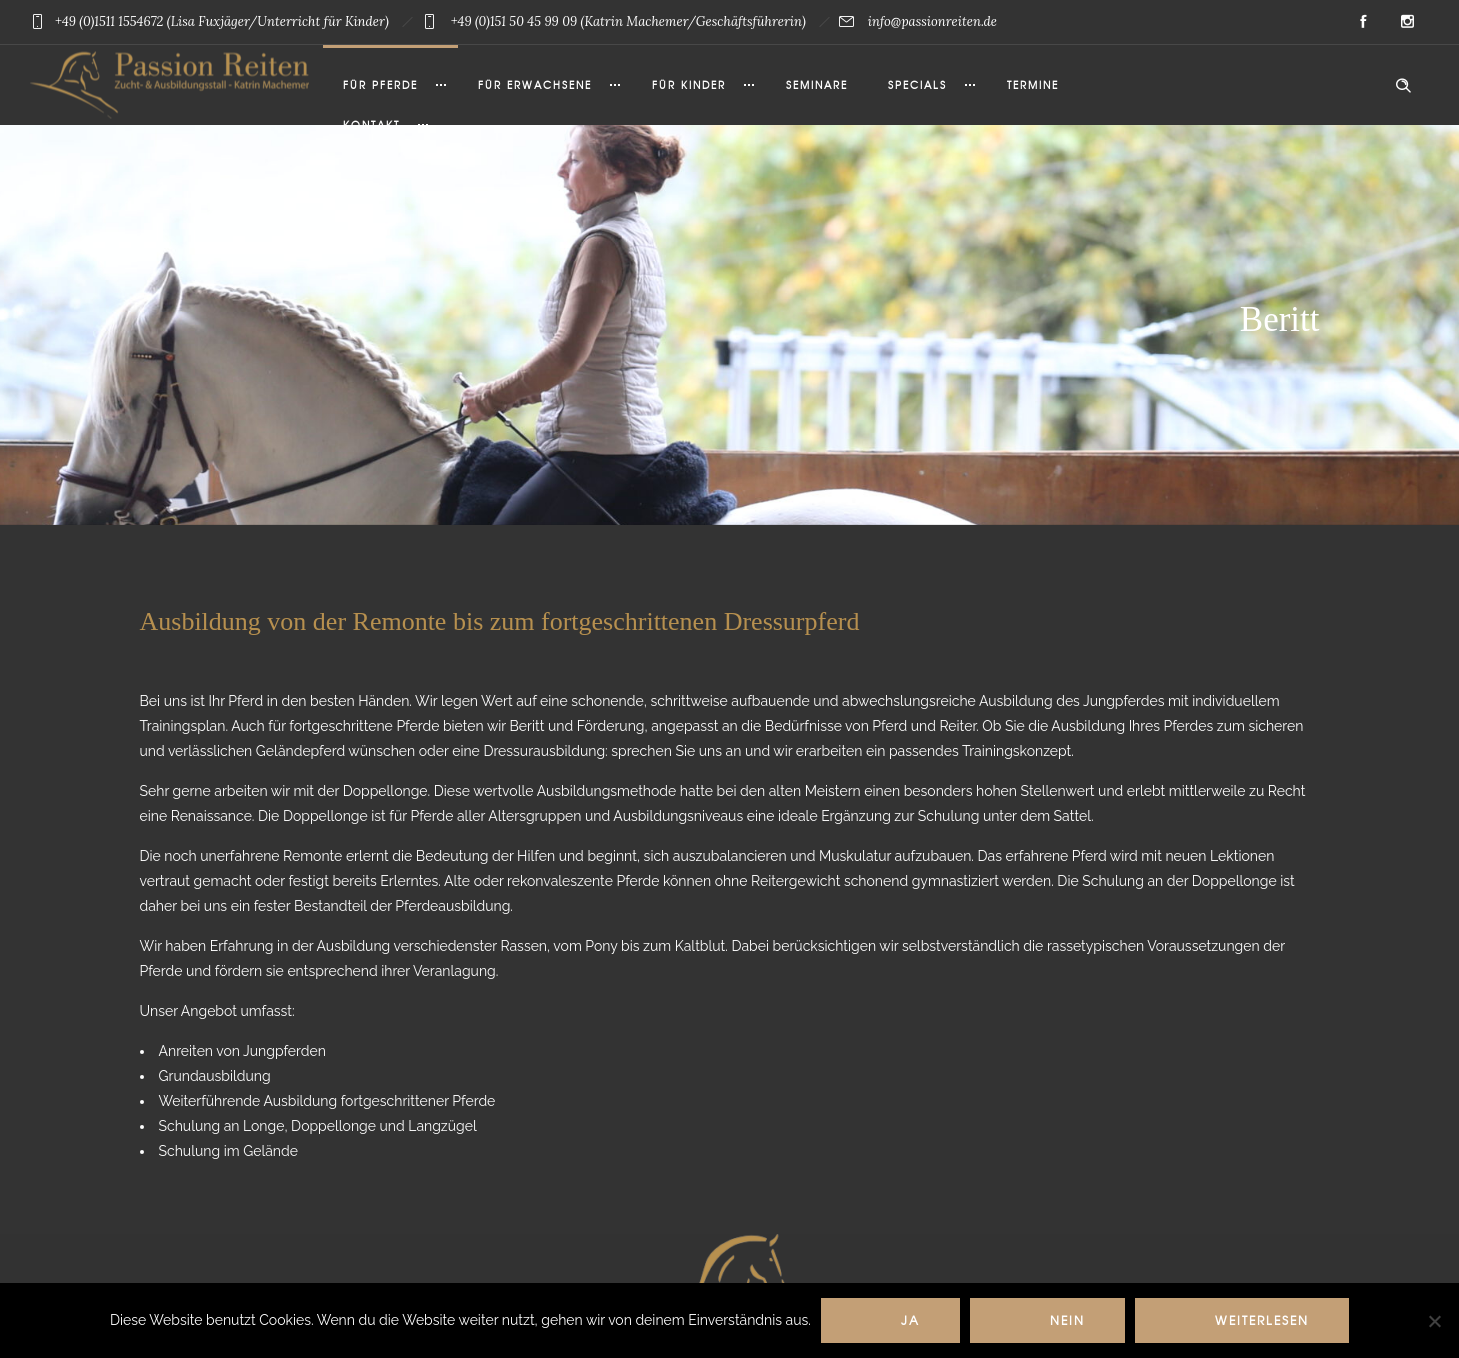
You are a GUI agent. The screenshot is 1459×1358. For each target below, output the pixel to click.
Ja (910, 1320)
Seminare (817, 84)
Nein (1067, 1320)
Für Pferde (380, 84)
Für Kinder (689, 84)
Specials (917, 84)
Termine (1033, 84)
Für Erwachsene (535, 84)
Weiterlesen (1262, 1320)
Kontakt (371, 124)
